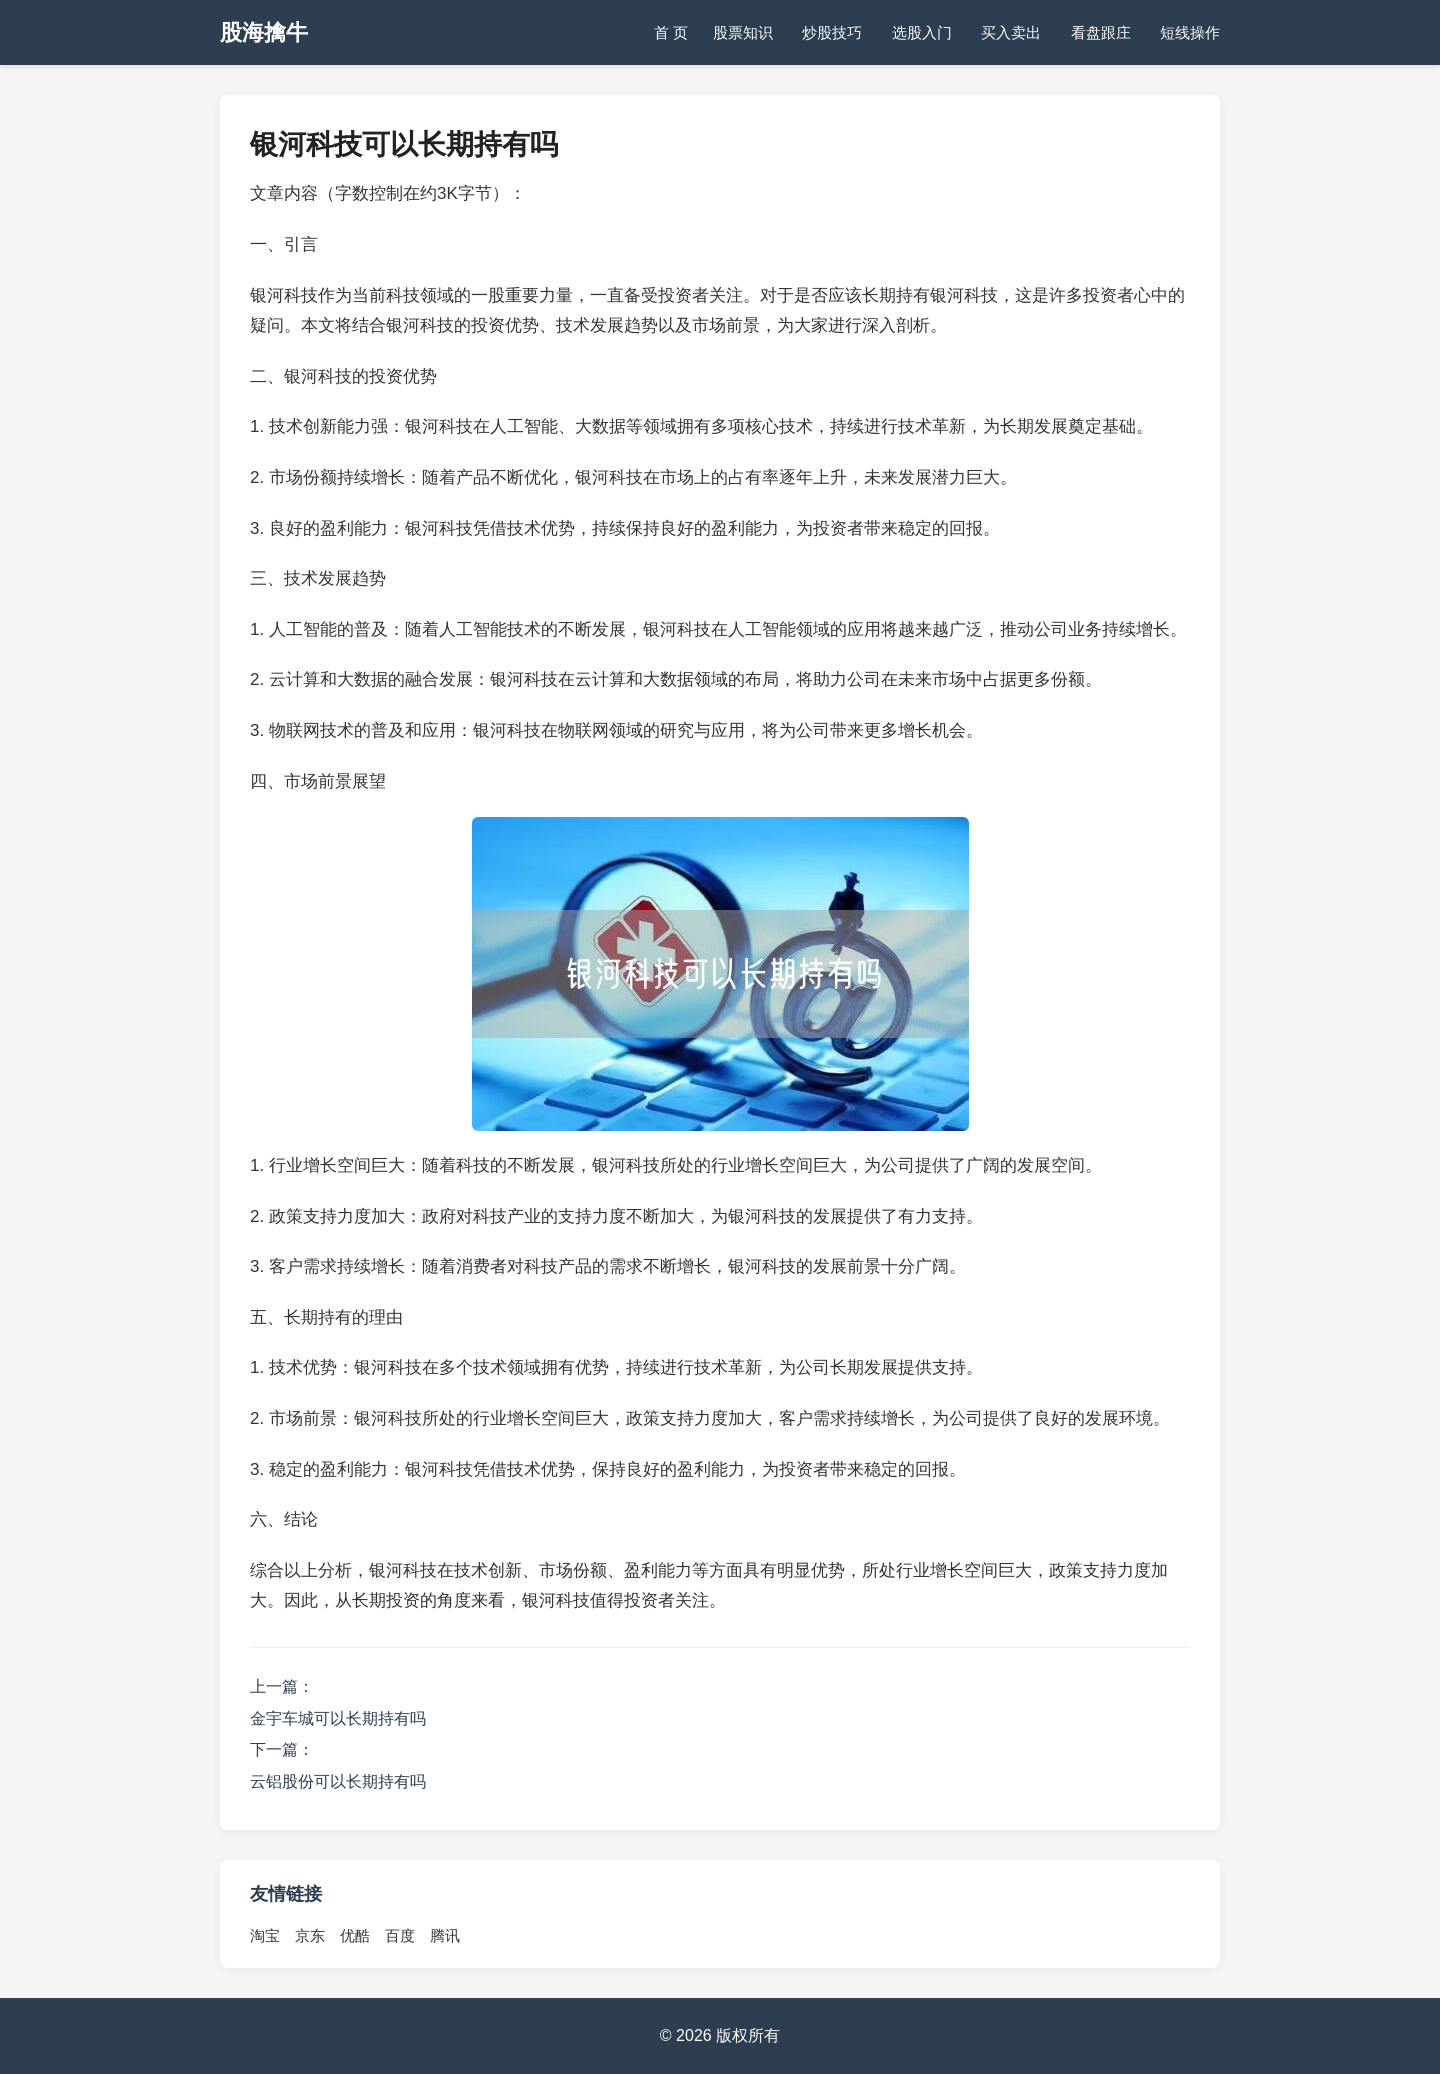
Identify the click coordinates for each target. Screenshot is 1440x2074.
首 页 (671, 32)
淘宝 (265, 1935)
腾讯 (445, 1935)
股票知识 (743, 32)
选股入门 (922, 32)
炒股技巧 (832, 32)
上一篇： (282, 1686)
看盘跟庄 (1101, 32)
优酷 (355, 1935)
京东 (310, 1935)
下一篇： (282, 1749)
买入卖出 (1011, 32)
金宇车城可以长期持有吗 (338, 1718)
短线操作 (1190, 32)
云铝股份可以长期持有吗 (338, 1781)
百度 (400, 1935)
